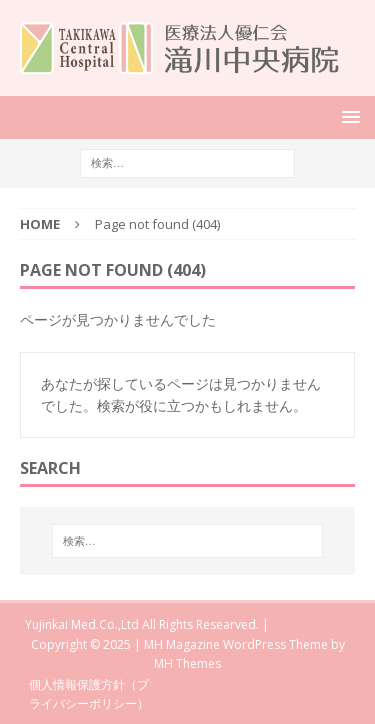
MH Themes (187, 663)
